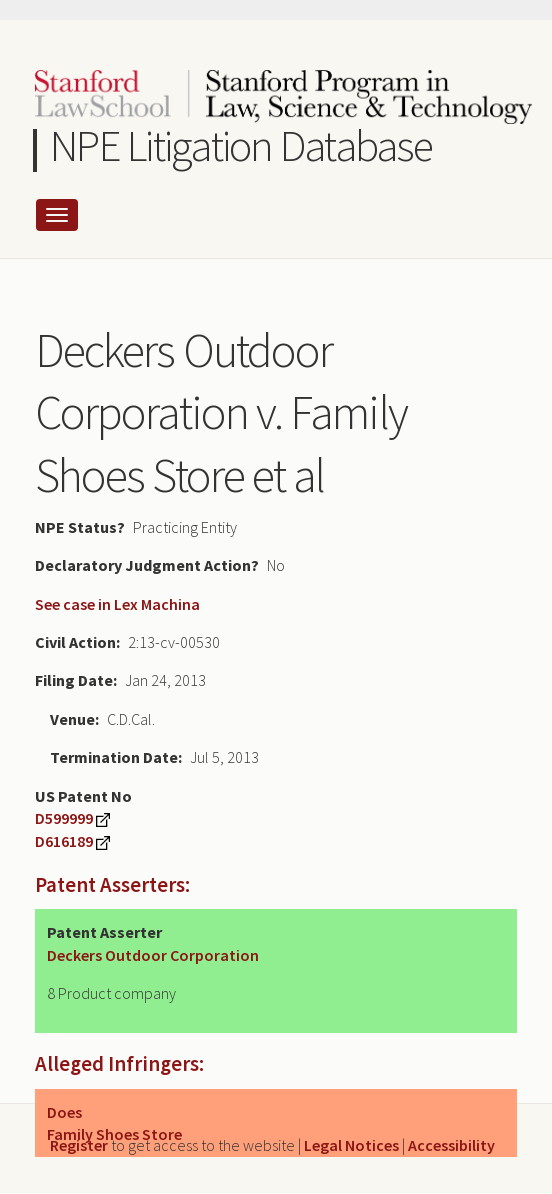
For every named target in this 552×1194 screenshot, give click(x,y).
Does (64, 1112)
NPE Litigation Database (241, 145)
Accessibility (451, 1145)
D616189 (64, 841)
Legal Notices (351, 1145)
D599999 (64, 818)
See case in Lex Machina (117, 604)
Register (79, 1145)
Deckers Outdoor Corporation (153, 955)
